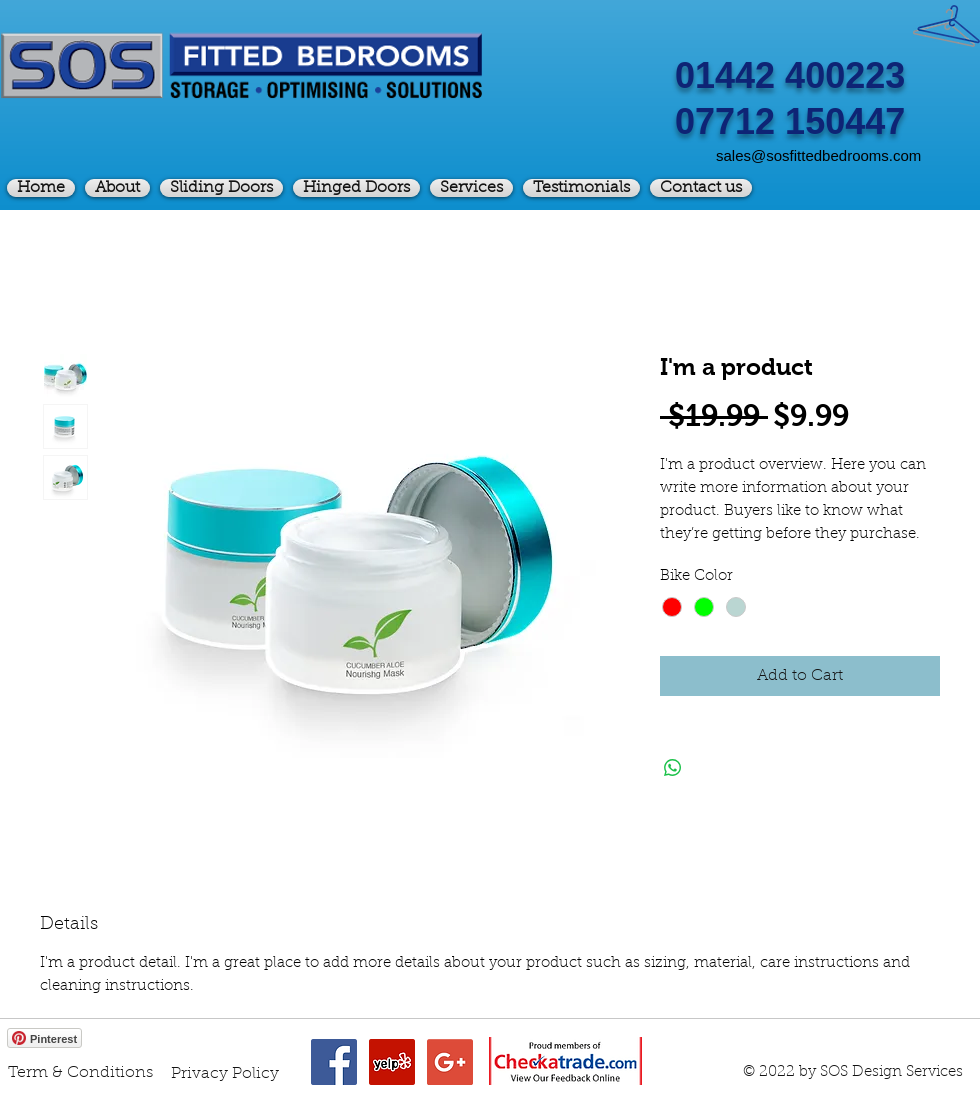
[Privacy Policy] (225, 1074)
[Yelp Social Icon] (392, 1062)
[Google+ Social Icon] (450, 1062)
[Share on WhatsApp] (673, 768)
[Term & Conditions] (80, 1073)
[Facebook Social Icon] (334, 1062)
